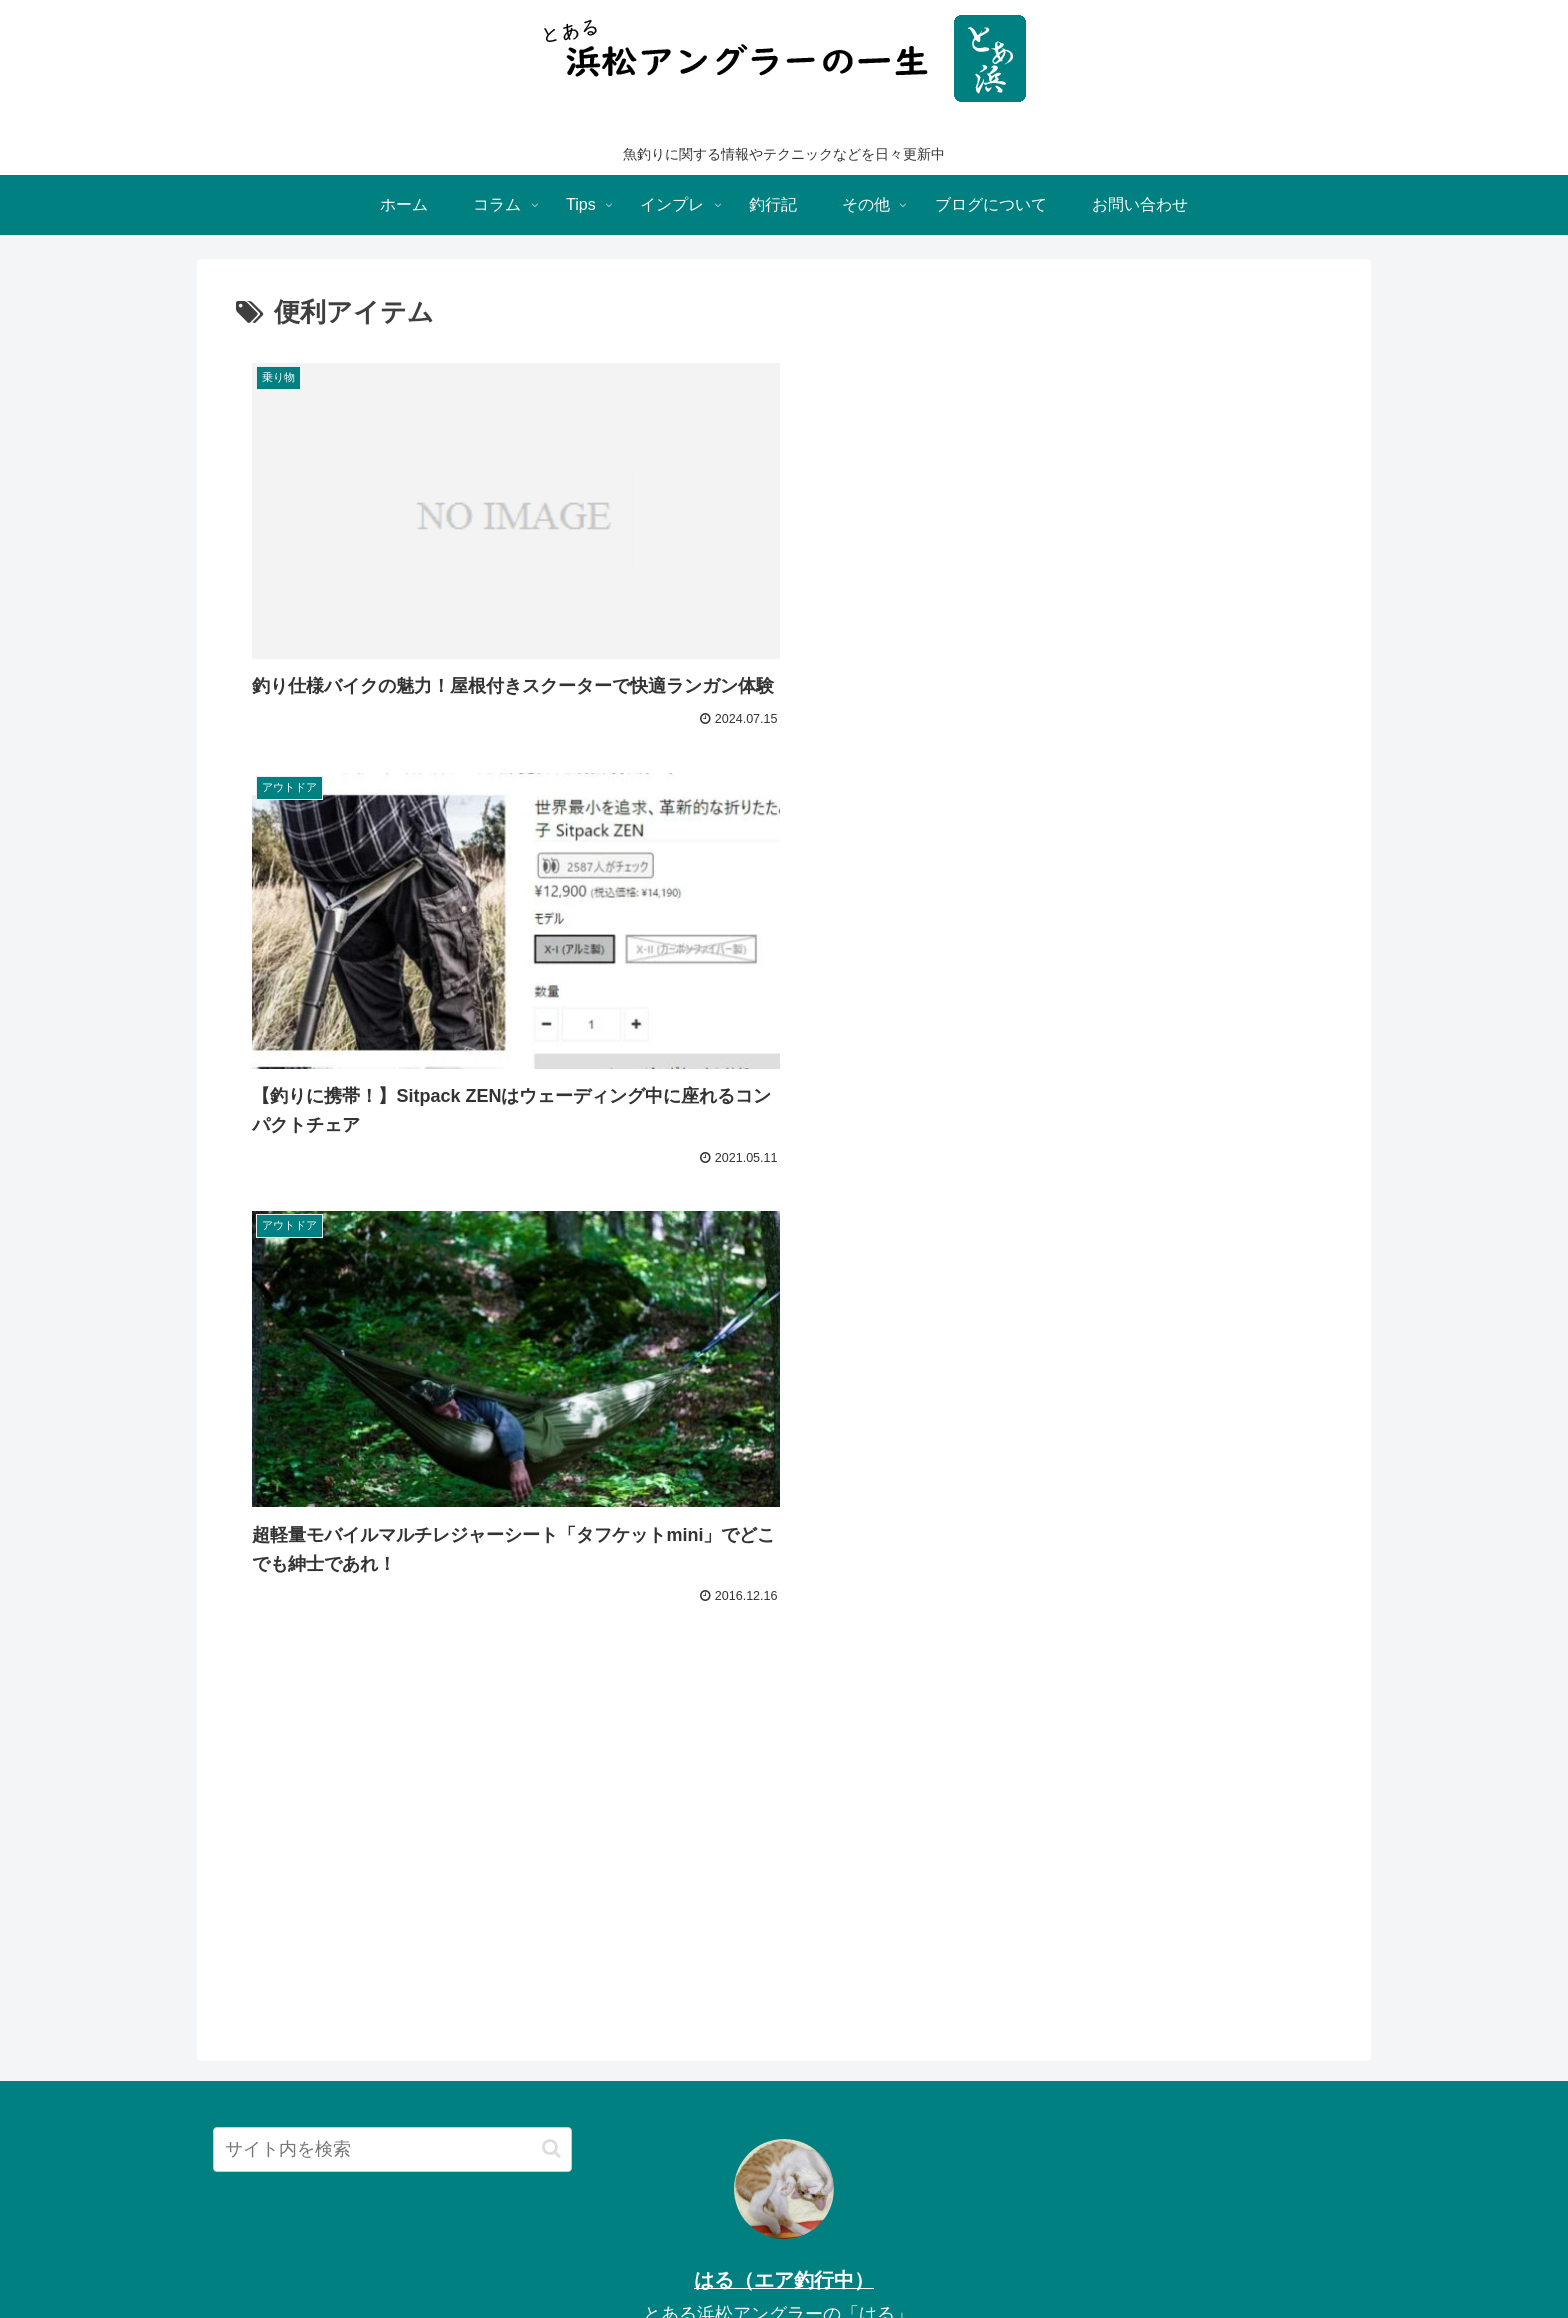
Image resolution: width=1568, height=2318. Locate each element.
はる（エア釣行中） (784, 1851)
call (1000, 2256)
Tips (629, 2256)
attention (872, 2256)
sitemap (944, 2256)
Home (575, 2256)
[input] (392, 1720)
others (804, 2256)
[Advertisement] (784, 1439)
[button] (551, 1720)
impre (680, 2256)
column (741, 2256)
